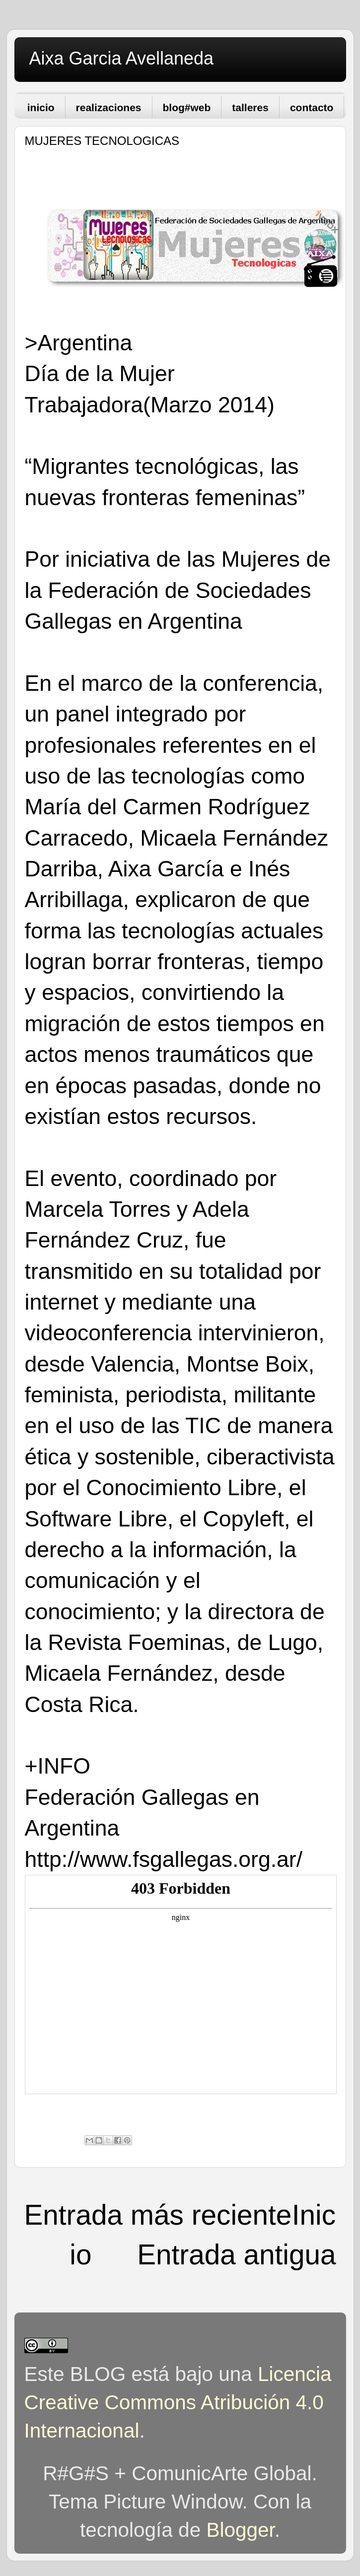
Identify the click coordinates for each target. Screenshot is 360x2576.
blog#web (187, 107)
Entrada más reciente (158, 2215)
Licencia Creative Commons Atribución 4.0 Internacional (178, 2402)
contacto (312, 107)
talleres (250, 107)
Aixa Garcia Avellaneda (121, 58)
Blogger (240, 2529)
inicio (41, 107)
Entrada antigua (236, 2254)
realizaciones (109, 107)
